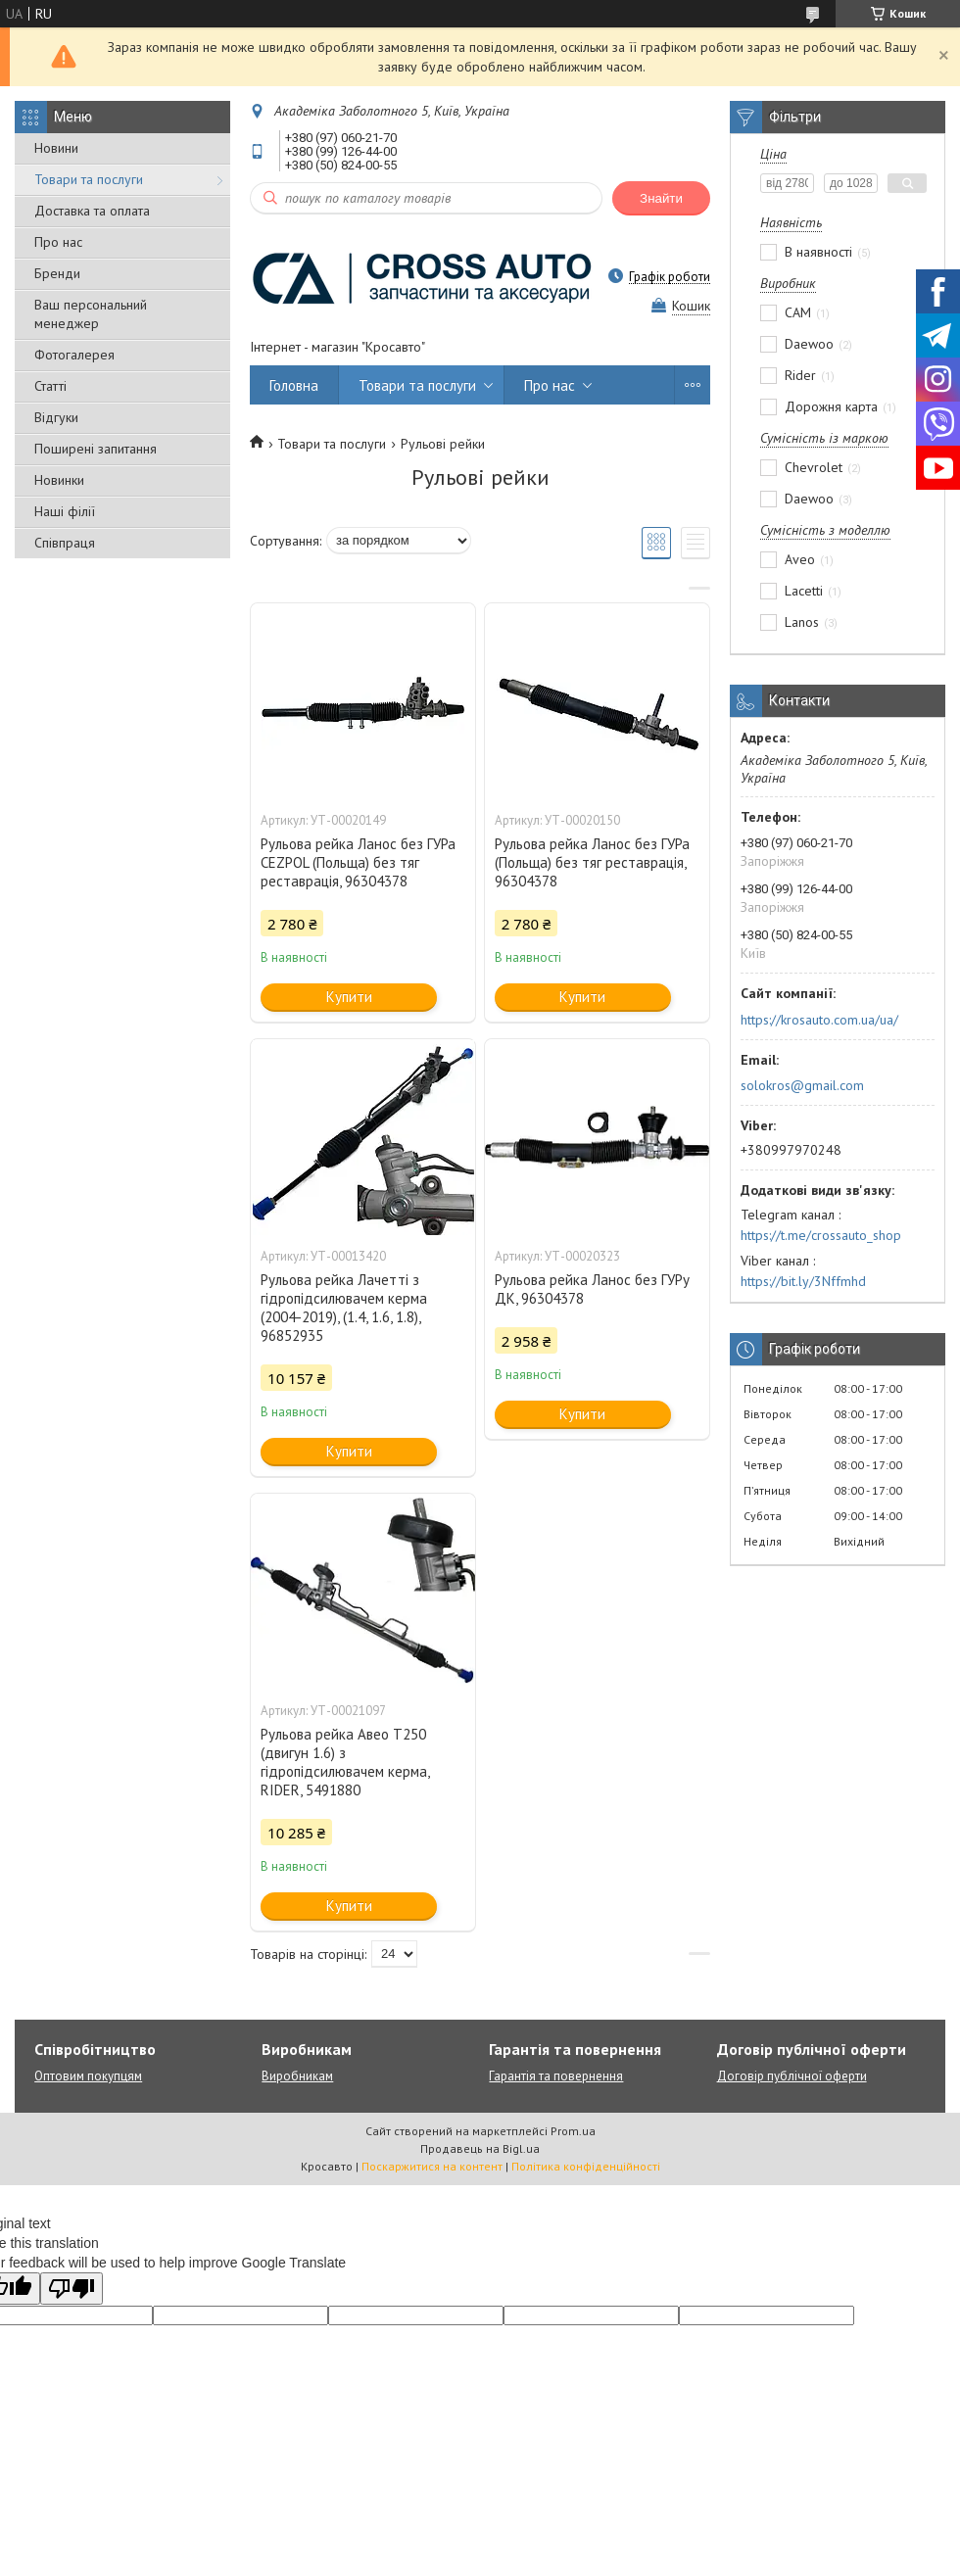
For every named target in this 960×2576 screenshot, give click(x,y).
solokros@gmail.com (802, 1085)
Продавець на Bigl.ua (480, 2148)
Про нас (58, 242)
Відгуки (56, 417)
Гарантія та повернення (556, 2076)
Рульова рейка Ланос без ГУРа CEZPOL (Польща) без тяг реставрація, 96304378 (358, 862)
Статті (50, 386)
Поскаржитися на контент (432, 2166)
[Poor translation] (71, 2288)
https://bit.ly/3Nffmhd (803, 1281)
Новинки (59, 480)
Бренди (57, 273)
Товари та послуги (88, 179)
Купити (349, 996)
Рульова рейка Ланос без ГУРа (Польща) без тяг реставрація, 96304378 (592, 862)
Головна (293, 385)
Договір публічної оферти (792, 2076)
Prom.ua (573, 2130)
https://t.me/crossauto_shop (821, 1235)
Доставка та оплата (92, 210)
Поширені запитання (95, 448)
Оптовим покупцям (88, 2076)
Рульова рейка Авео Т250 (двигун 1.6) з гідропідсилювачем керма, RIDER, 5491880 (345, 1762)
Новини (56, 148)
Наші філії (64, 511)
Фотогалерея (74, 354)
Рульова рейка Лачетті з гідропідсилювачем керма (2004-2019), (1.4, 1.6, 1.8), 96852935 (344, 1307)
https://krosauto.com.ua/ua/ (819, 1019)
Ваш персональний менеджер (90, 314)
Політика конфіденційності (585, 2166)
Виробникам (297, 2076)
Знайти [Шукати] (661, 198)
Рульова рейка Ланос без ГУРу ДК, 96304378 (592, 1289)
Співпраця (64, 542)
